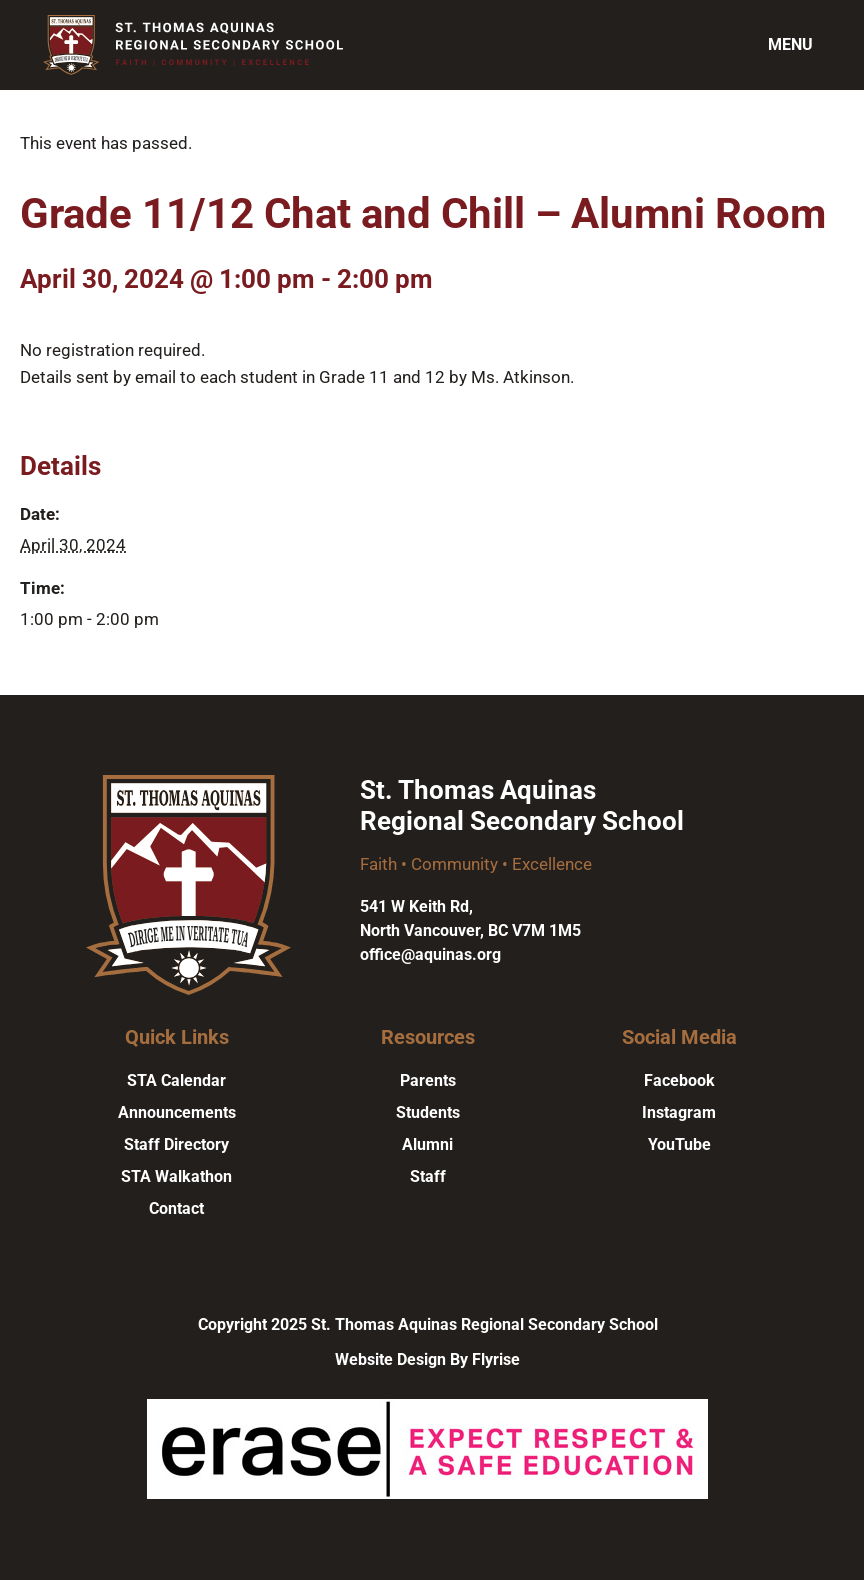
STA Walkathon (176, 1176)
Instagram (679, 1112)
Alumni (427, 1144)
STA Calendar (176, 1080)
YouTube (679, 1144)
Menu (790, 44)
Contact (176, 1208)
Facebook (679, 1080)
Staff (428, 1176)
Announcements (177, 1112)
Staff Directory (176, 1144)
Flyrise (496, 1359)
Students (428, 1112)
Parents (428, 1080)
